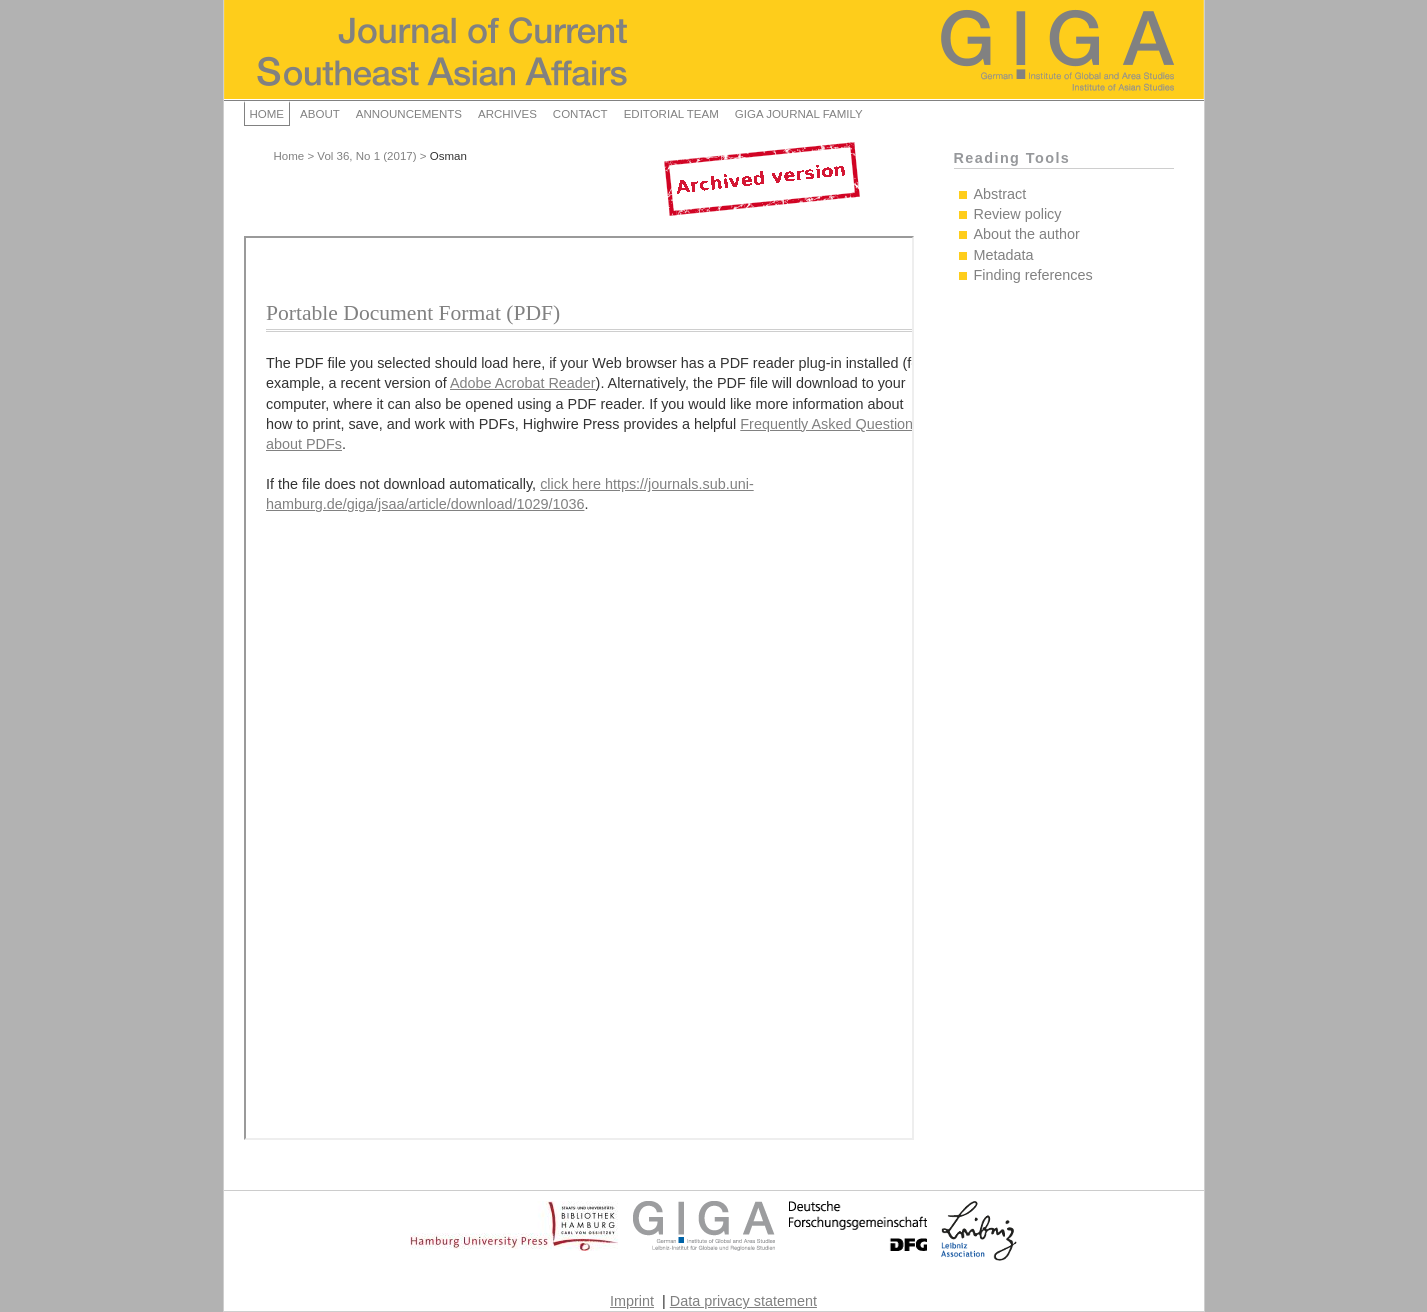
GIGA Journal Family (799, 114)
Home (267, 114)
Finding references (1033, 275)
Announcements (409, 114)
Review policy (1018, 214)
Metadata (1004, 255)
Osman (448, 156)
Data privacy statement (743, 1301)
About (320, 114)
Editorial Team (671, 114)
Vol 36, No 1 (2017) (366, 156)
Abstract (1000, 194)
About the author (1027, 234)
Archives (507, 114)
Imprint (632, 1301)
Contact (580, 114)
